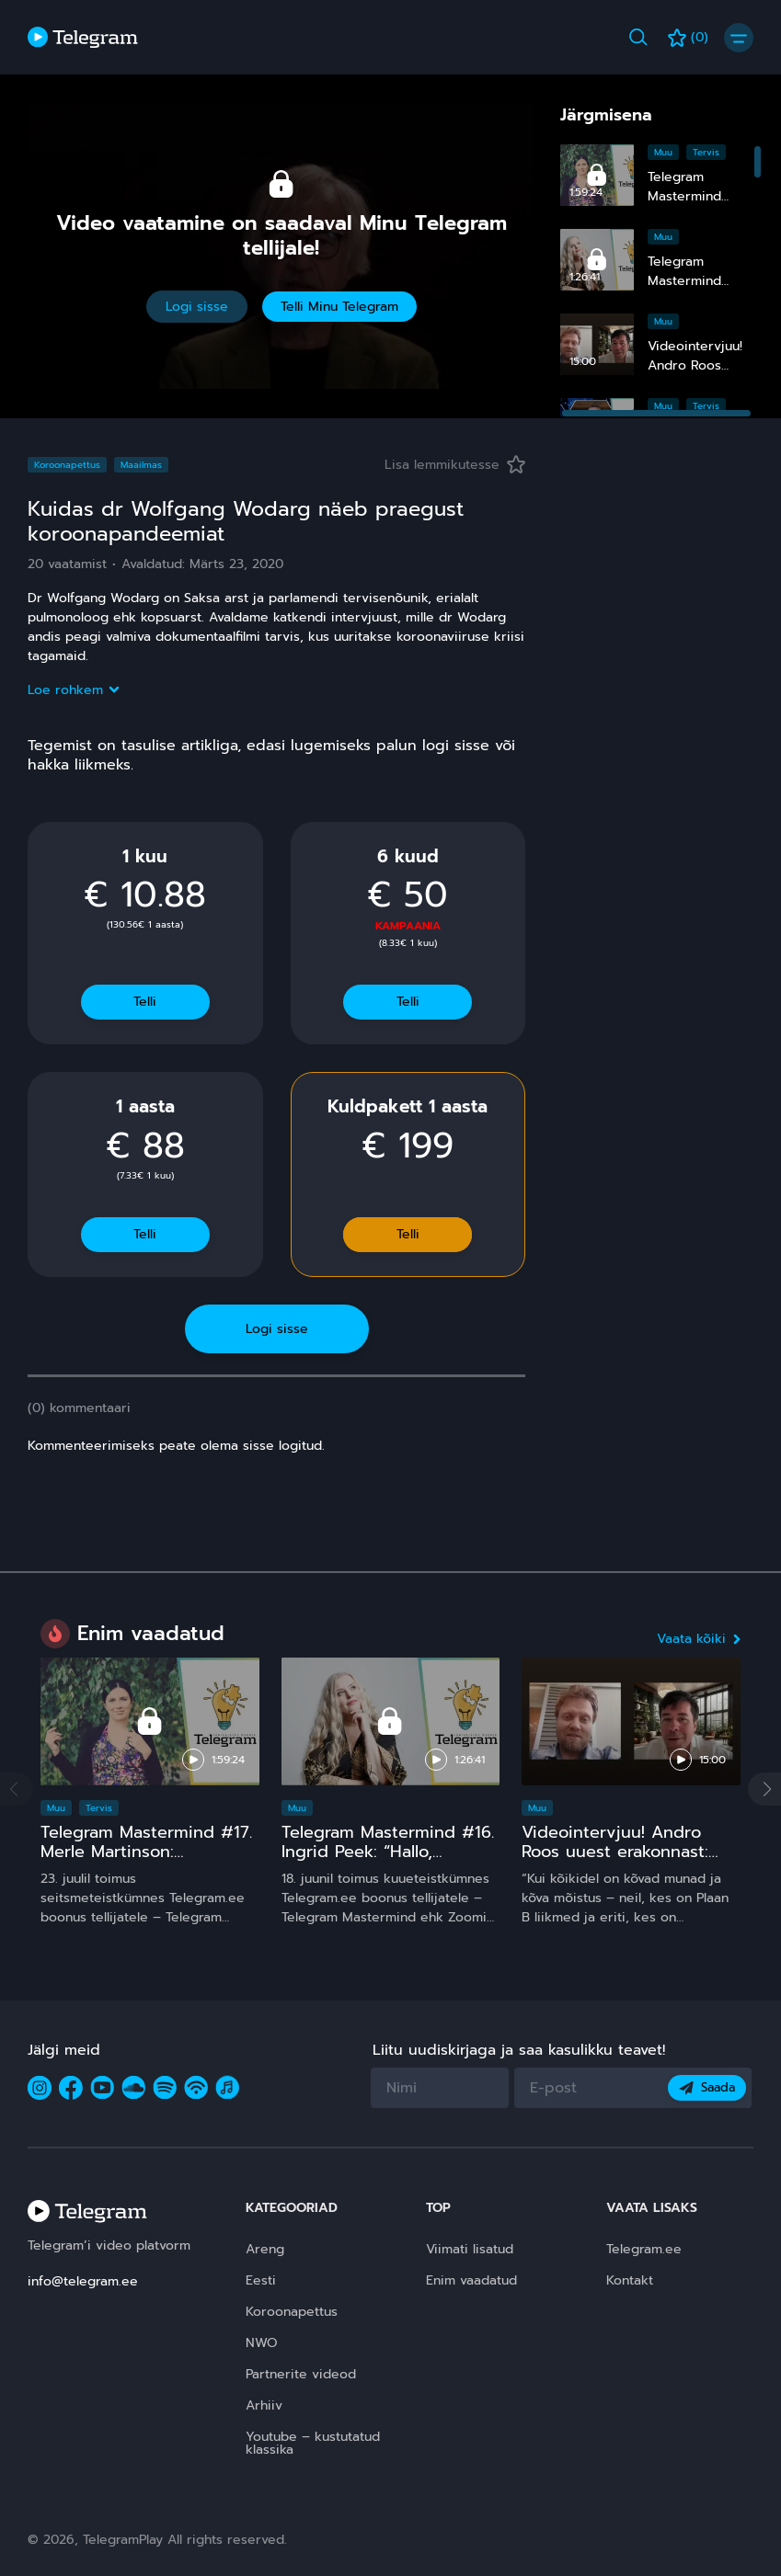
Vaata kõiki (699, 1638)
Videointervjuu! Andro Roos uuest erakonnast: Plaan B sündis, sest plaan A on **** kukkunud (628, 1861)
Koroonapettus (67, 465)
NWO (262, 2343)
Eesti (261, 2280)
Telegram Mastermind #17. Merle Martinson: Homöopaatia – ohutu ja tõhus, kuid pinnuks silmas (148, 1861)
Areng (265, 2249)
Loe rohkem (73, 690)
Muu (663, 152)
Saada (707, 2087)
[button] (764, 1789)
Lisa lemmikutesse (455, 464)
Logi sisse (197, 306)
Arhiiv (264, 2405)
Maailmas (141, 465)
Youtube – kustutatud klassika (313, 2443)
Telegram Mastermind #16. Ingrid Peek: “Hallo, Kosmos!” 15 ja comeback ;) (387, 1861)
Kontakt (629, 2280)
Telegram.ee (644, 2249)
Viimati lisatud (469, 2249)
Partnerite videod (301, 2374)
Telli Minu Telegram (339, 306)
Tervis (706, 152)
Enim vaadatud (471, 2280)
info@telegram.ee (83, 2281)
